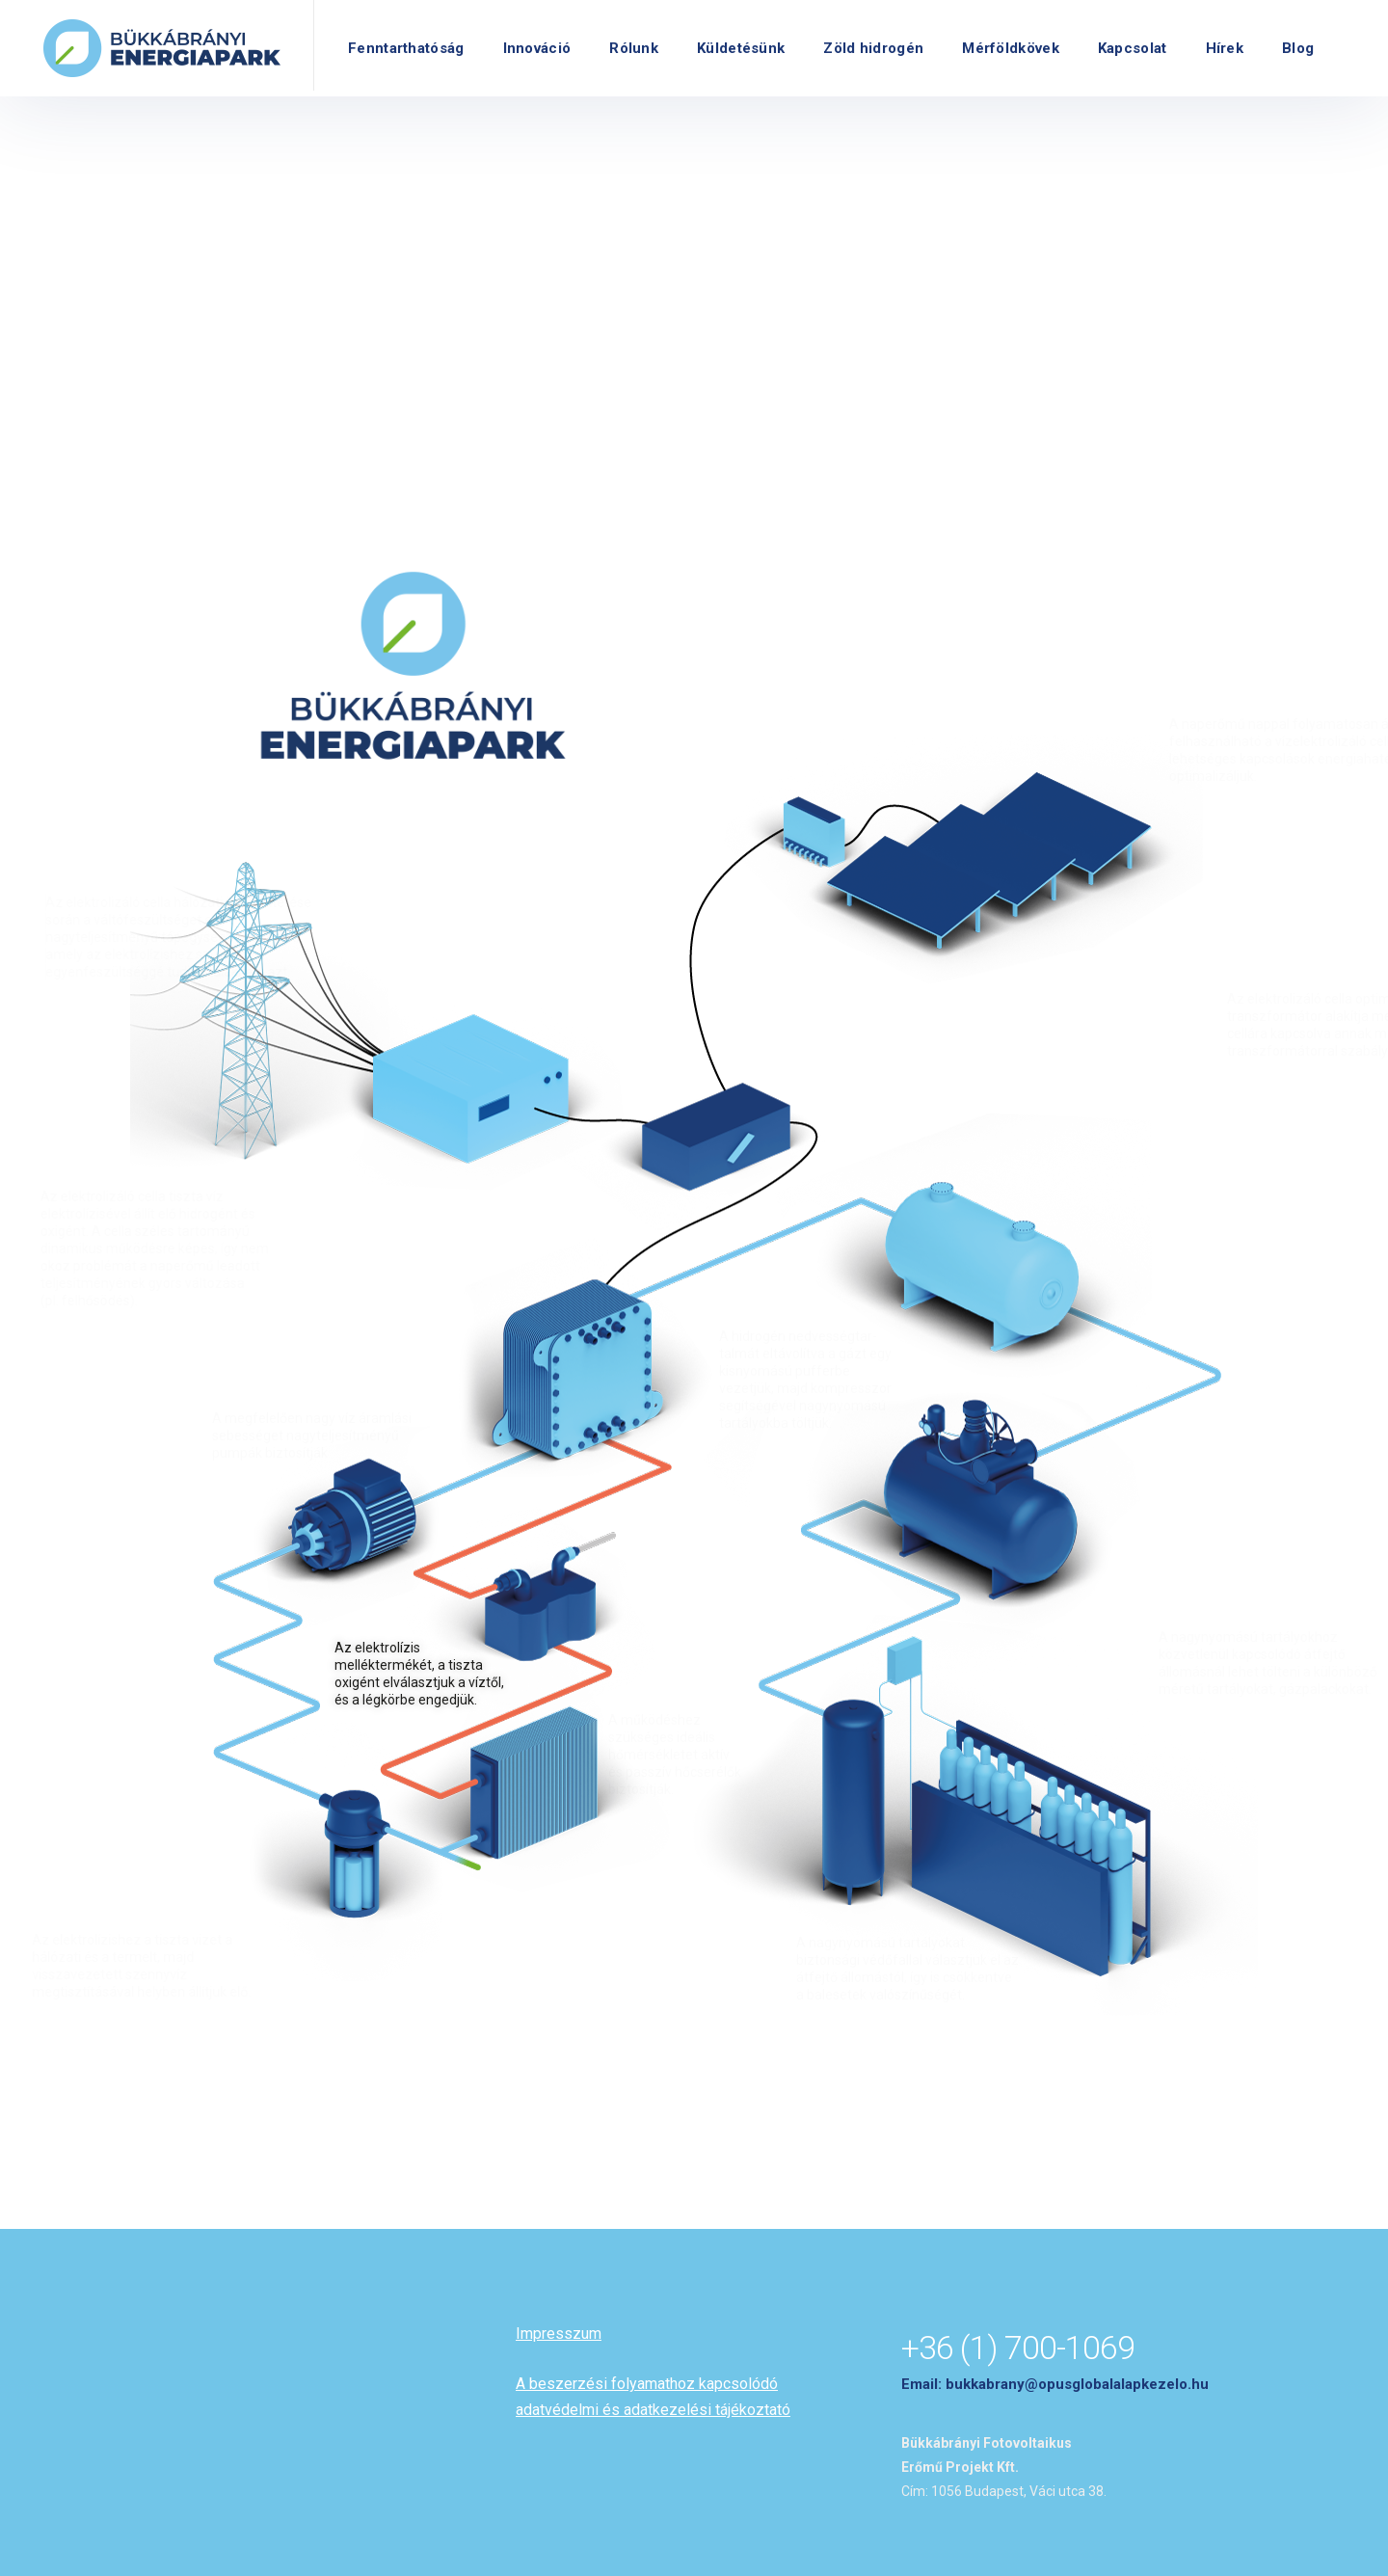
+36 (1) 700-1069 (1017, 2347)
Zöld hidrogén (873, 48)
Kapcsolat (1132, 48)
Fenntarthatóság (406, 48)
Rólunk (633, 48)
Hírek (1225, 48)
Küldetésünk (741, 48)
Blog (1298, 48)
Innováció (537, 48)
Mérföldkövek (1010, 48)
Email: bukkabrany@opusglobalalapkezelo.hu (1055, 2384)
